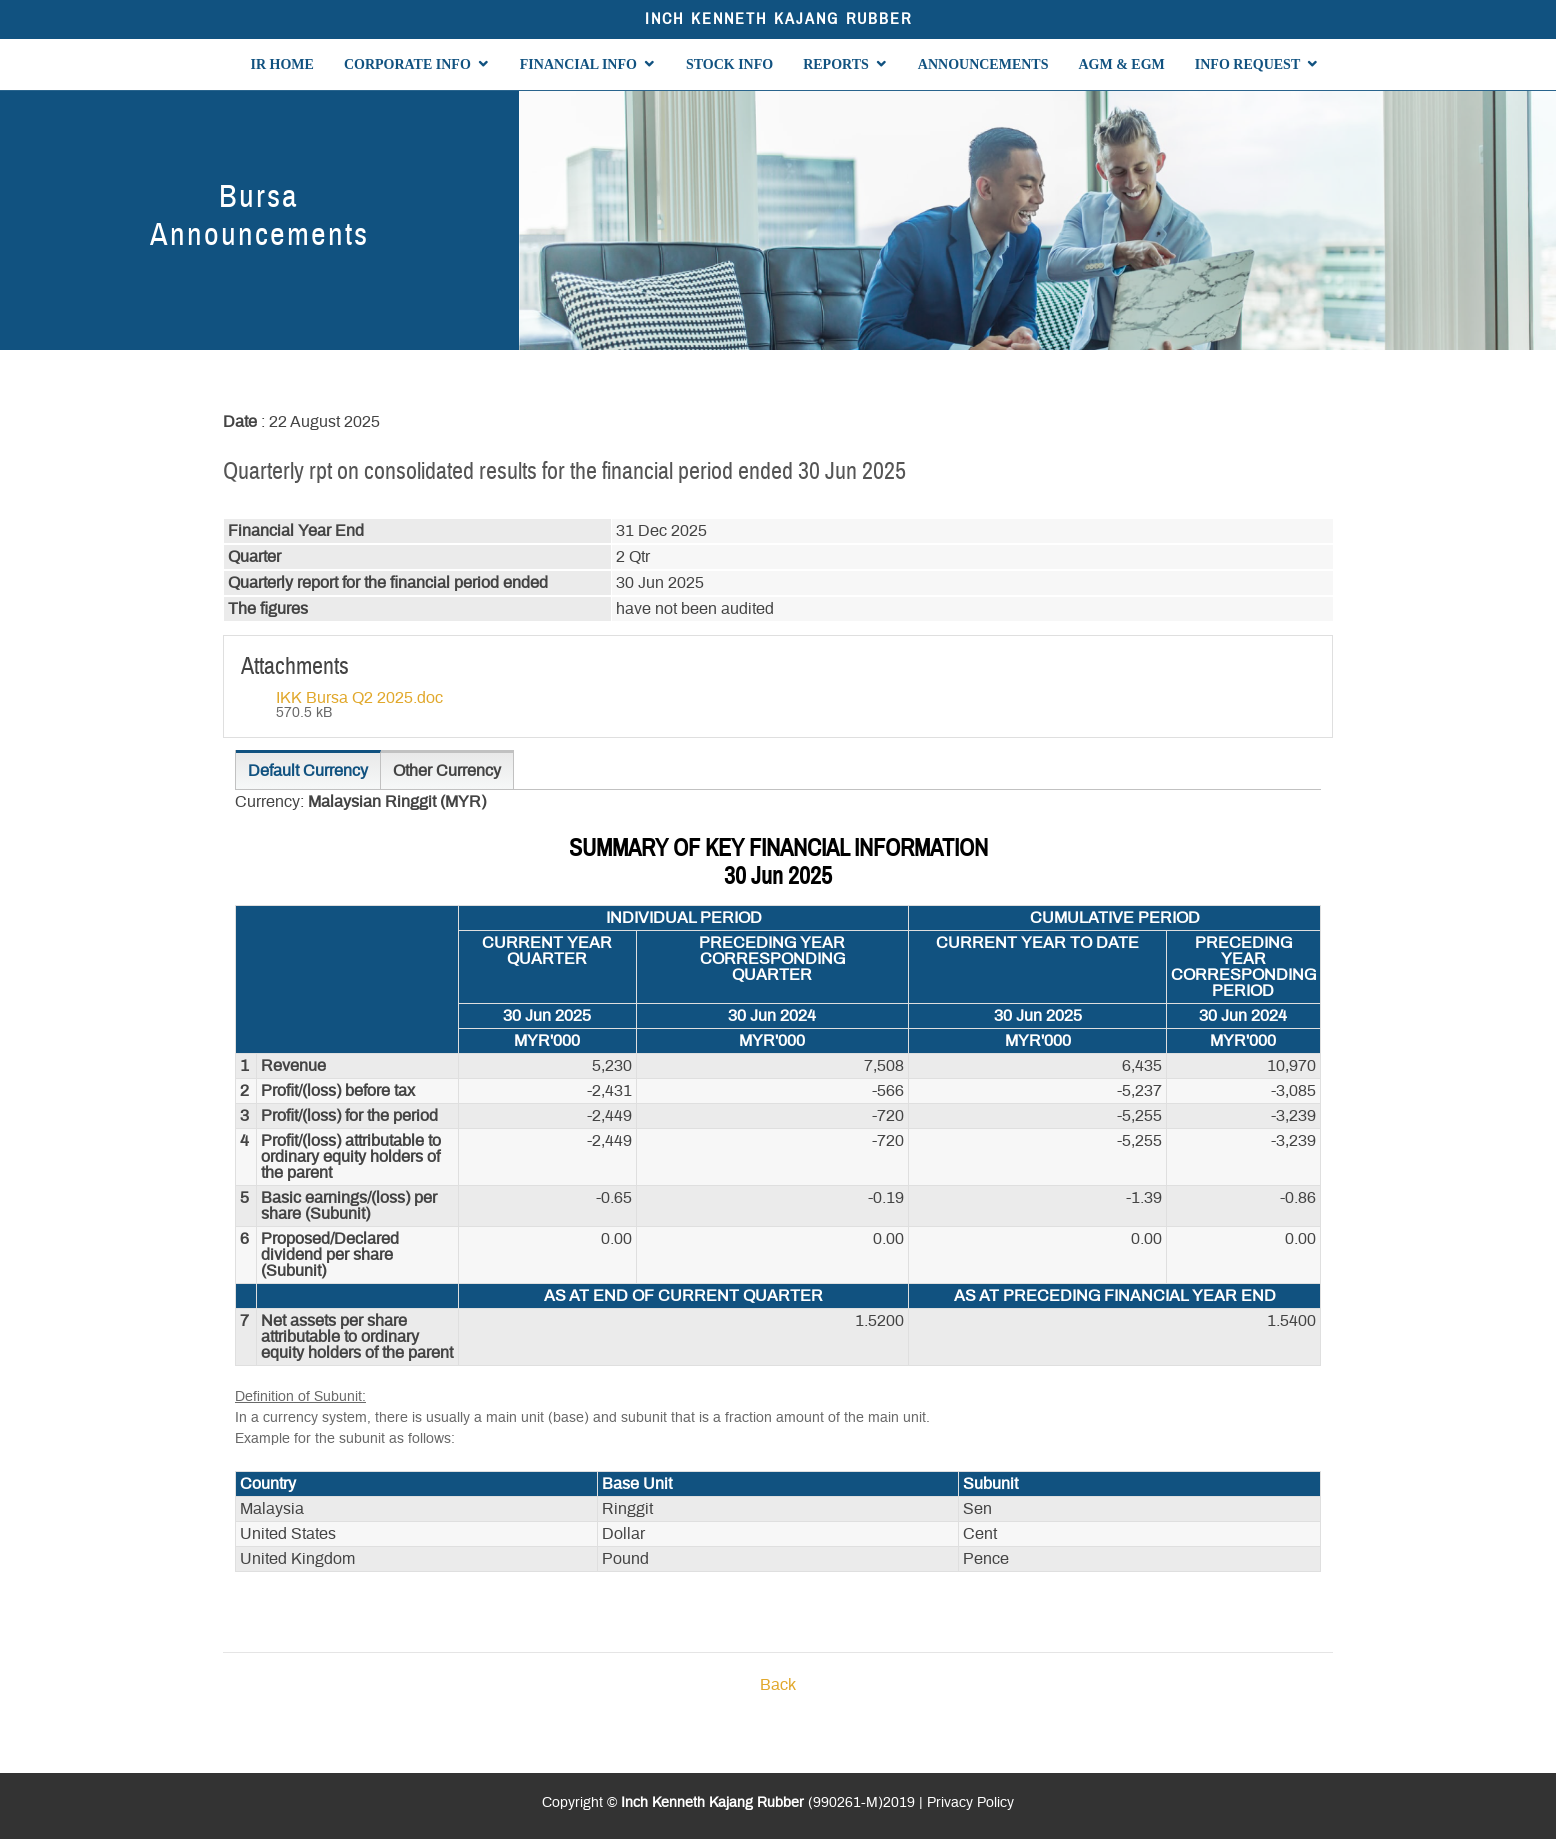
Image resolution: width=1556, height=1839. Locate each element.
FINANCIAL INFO (578, 64)
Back (778, 1685)
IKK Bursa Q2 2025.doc (359, 698)
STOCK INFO (729, 64)
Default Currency (308, 771)
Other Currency (447, 771)
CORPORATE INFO (407, 64)
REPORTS (836, 64)
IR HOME (282, 64)
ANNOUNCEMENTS (983, 64)
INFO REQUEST (1247, 64)
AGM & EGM (1121, 64)
